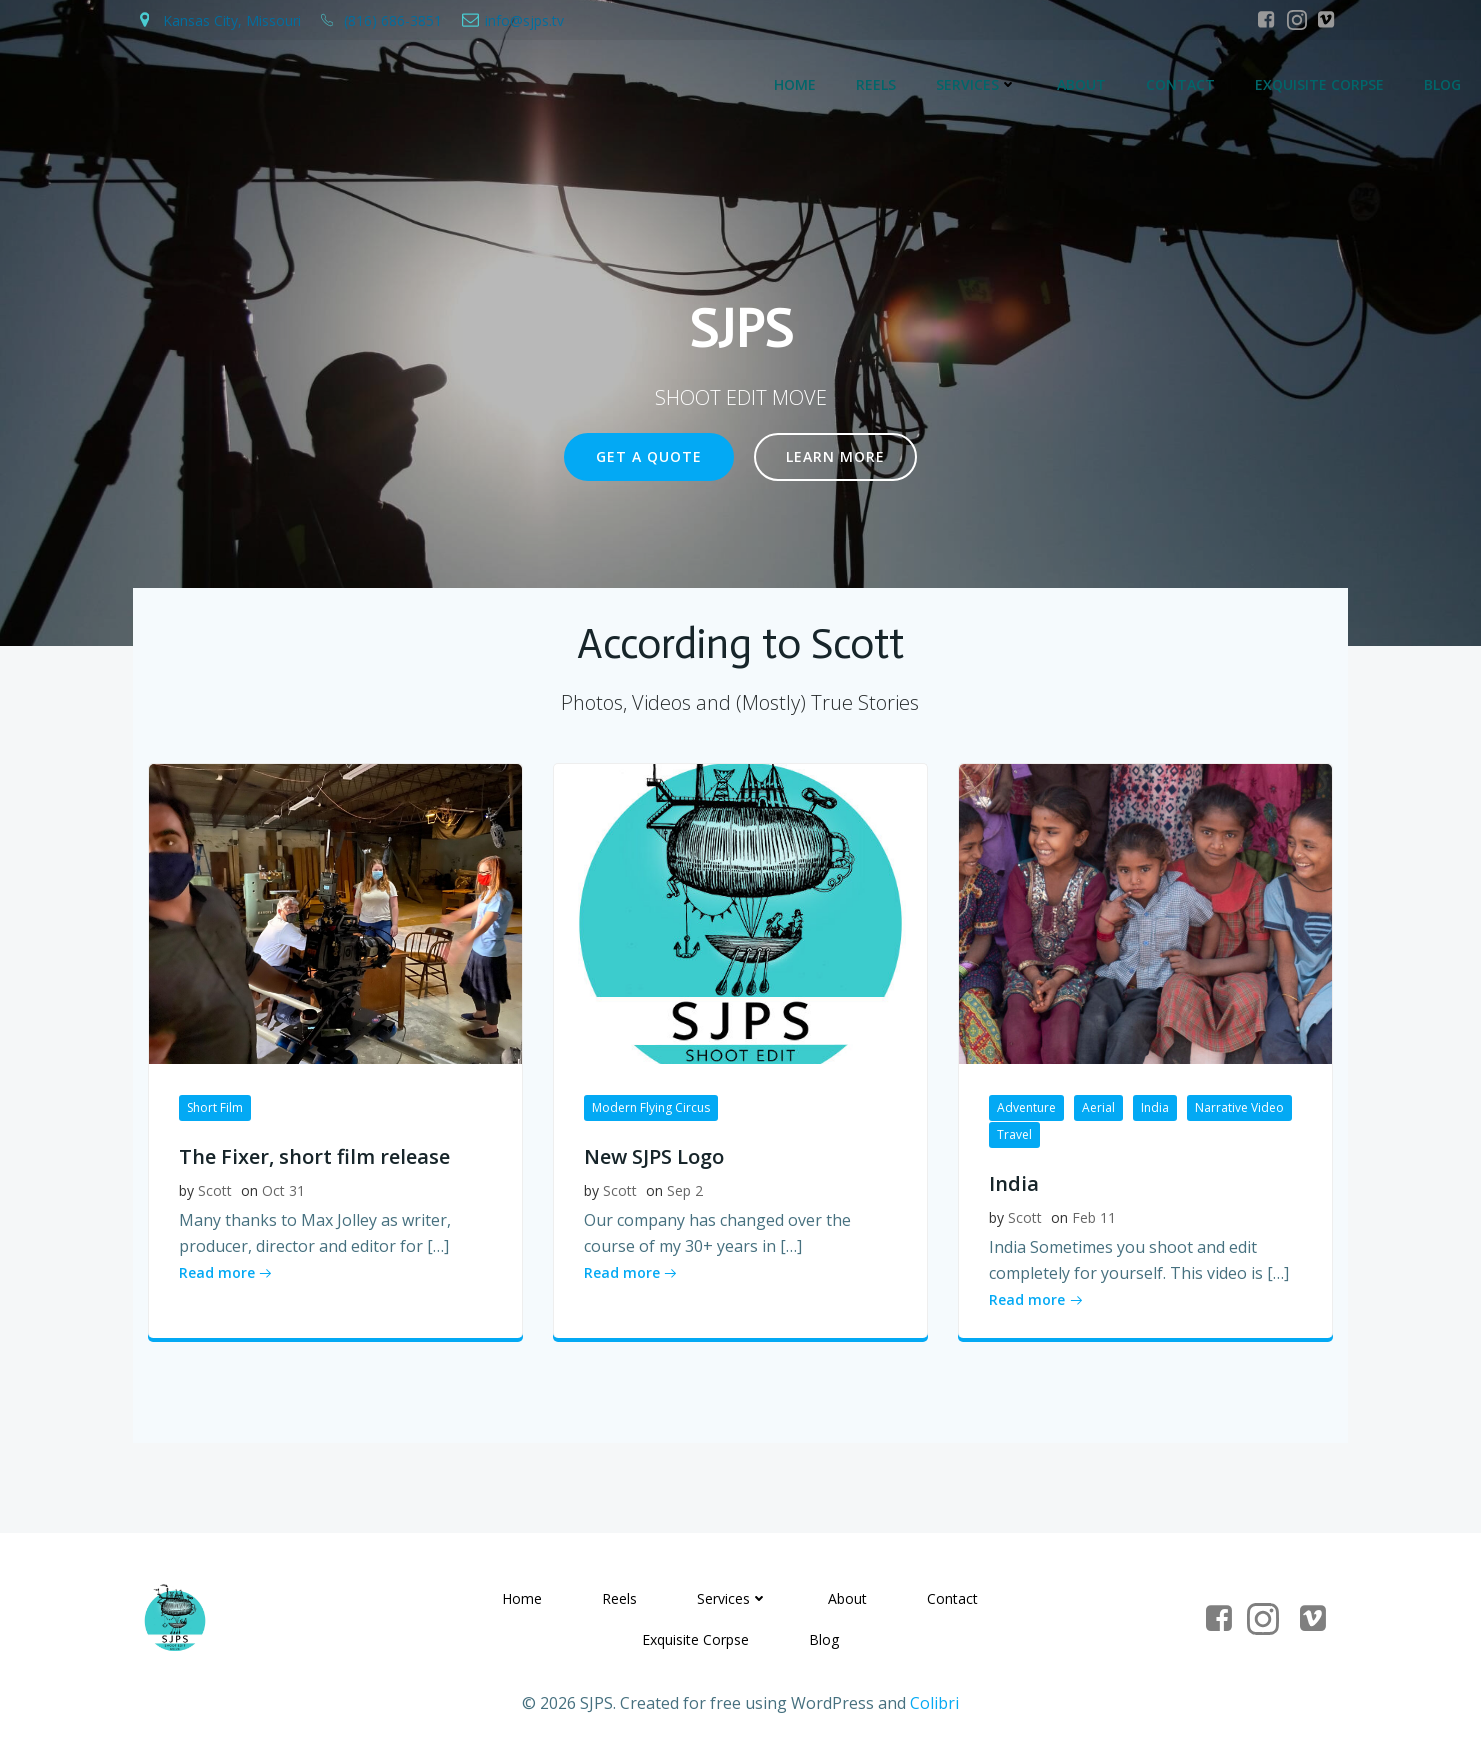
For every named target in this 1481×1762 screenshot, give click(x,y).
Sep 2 (685, 1190)
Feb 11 (1094, 1217)
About (1081, 85)
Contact (1180, 85)
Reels (876, 85)
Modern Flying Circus (651, 1107)
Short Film (215, 1107)
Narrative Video (1239, 1107)
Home (795, 85)
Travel (1014, 1134)
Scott (215, 1190)
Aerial (1098, 1107)
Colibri (934, 1704)
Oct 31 (283, 1190)
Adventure (1026, 1107)
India (1155, 1107)
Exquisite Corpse (1319, 85)
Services (976, 85)
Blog (1442, 85)
